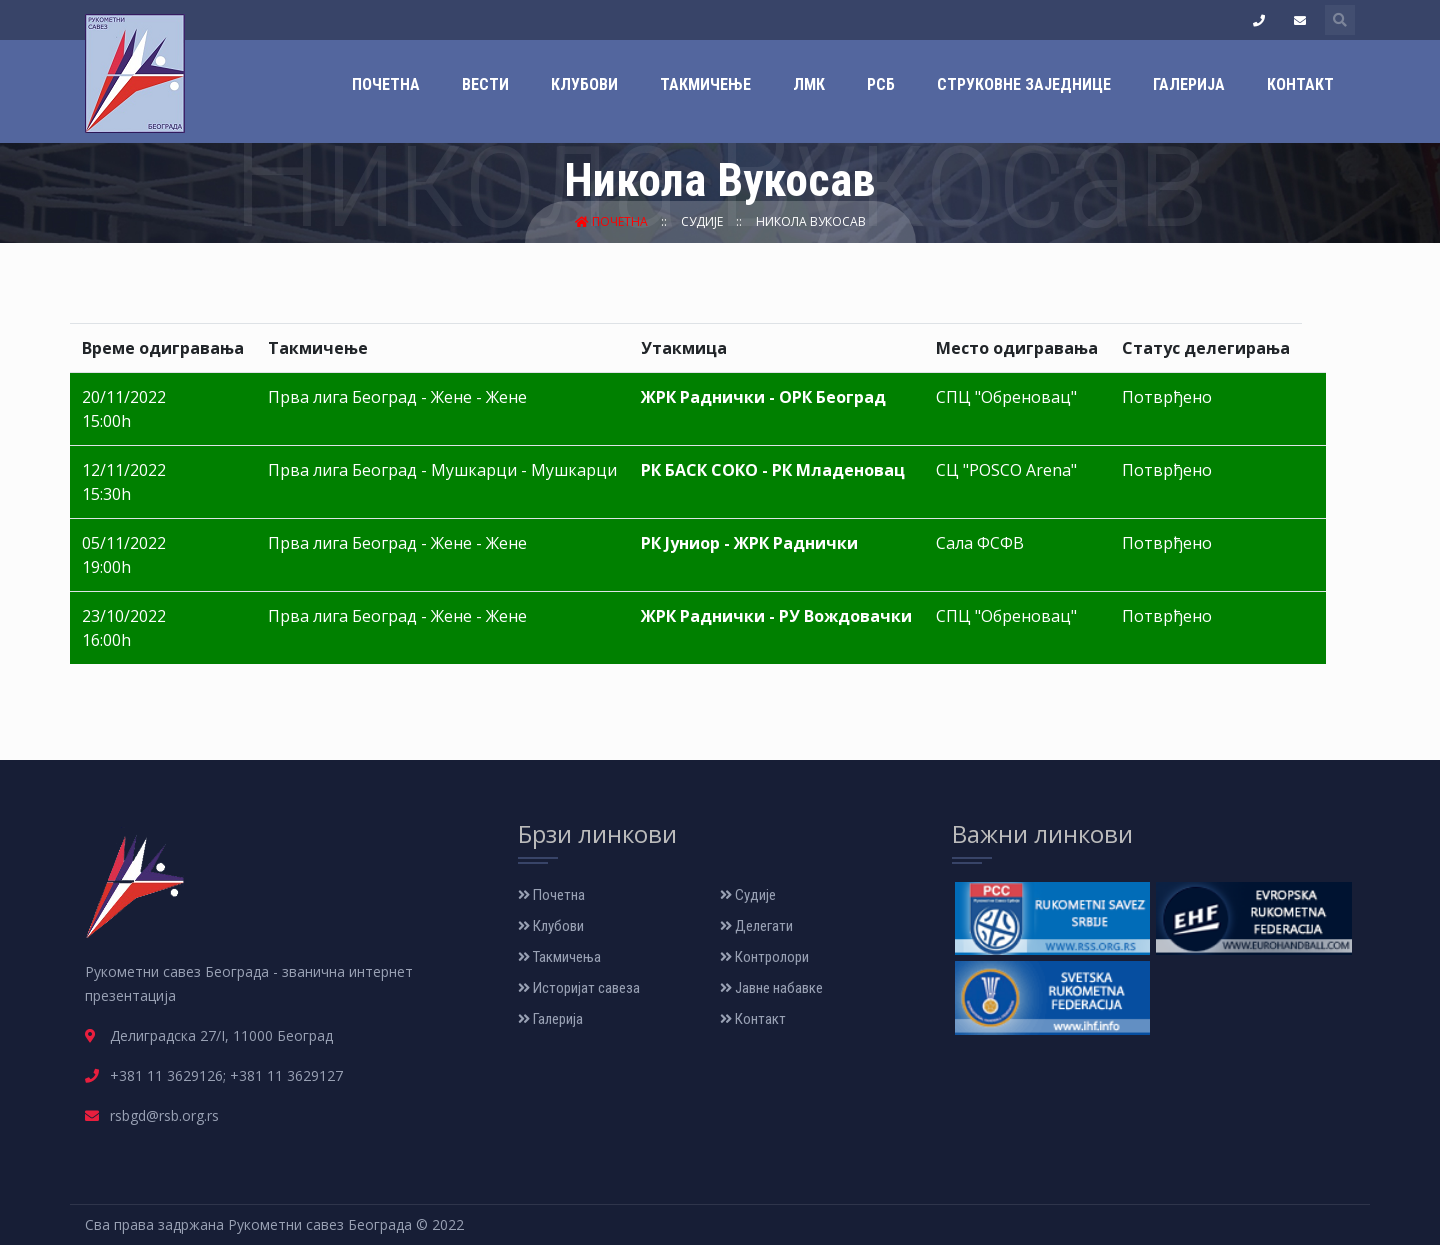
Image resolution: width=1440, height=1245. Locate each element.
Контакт (1300, 84)
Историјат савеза (579, 988)
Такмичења (559, 957)
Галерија (1189, 84)
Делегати (756, 926)
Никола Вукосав (811, 221)
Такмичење (705, 84)
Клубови (584, 84)
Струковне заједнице (1024, 84)
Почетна (386, 84)
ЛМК (809, 84)
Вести (485, 84)
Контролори (764, 957)
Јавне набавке (771, 988)
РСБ (881, 84)
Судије (703, 221)
